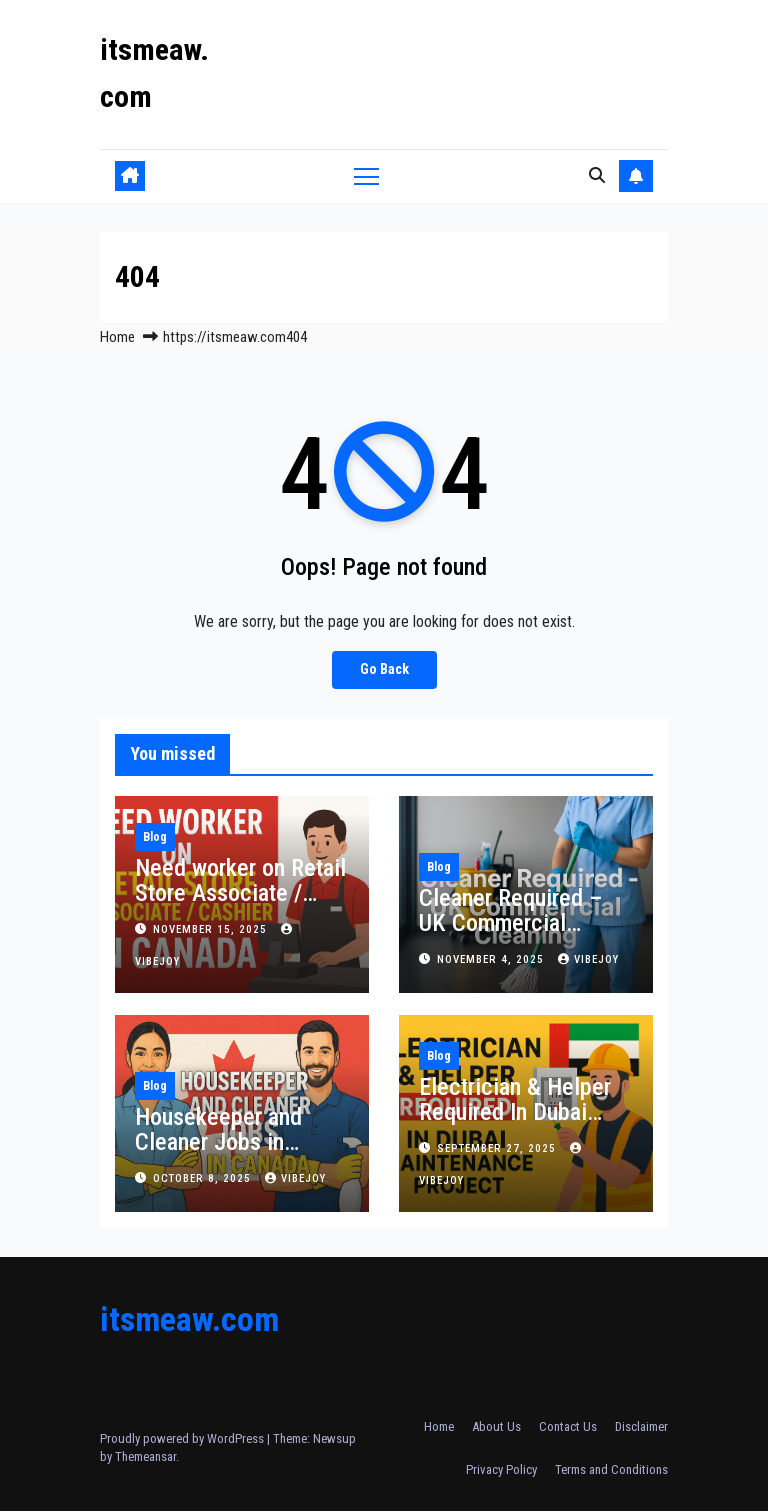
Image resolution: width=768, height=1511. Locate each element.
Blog (155, 837)
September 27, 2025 (498, 1148)
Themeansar (145, 1456)
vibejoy (588, 959)
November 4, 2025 (492, 959)
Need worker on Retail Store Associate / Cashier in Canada (240, 893)
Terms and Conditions (611, 1469)
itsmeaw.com (189, 1319)
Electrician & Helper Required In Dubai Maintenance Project (518, 1112)
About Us (496, 1426)
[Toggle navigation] (366, 175)
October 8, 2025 (204, 1178)
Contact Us (568, 1426)
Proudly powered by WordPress (183, 1438)
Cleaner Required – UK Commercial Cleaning (511, 923)
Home (117, 337)
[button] (597, 175)
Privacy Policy (501, 1469)
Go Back (384, 669)
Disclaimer (641, 1426)
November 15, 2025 (212, 929)
